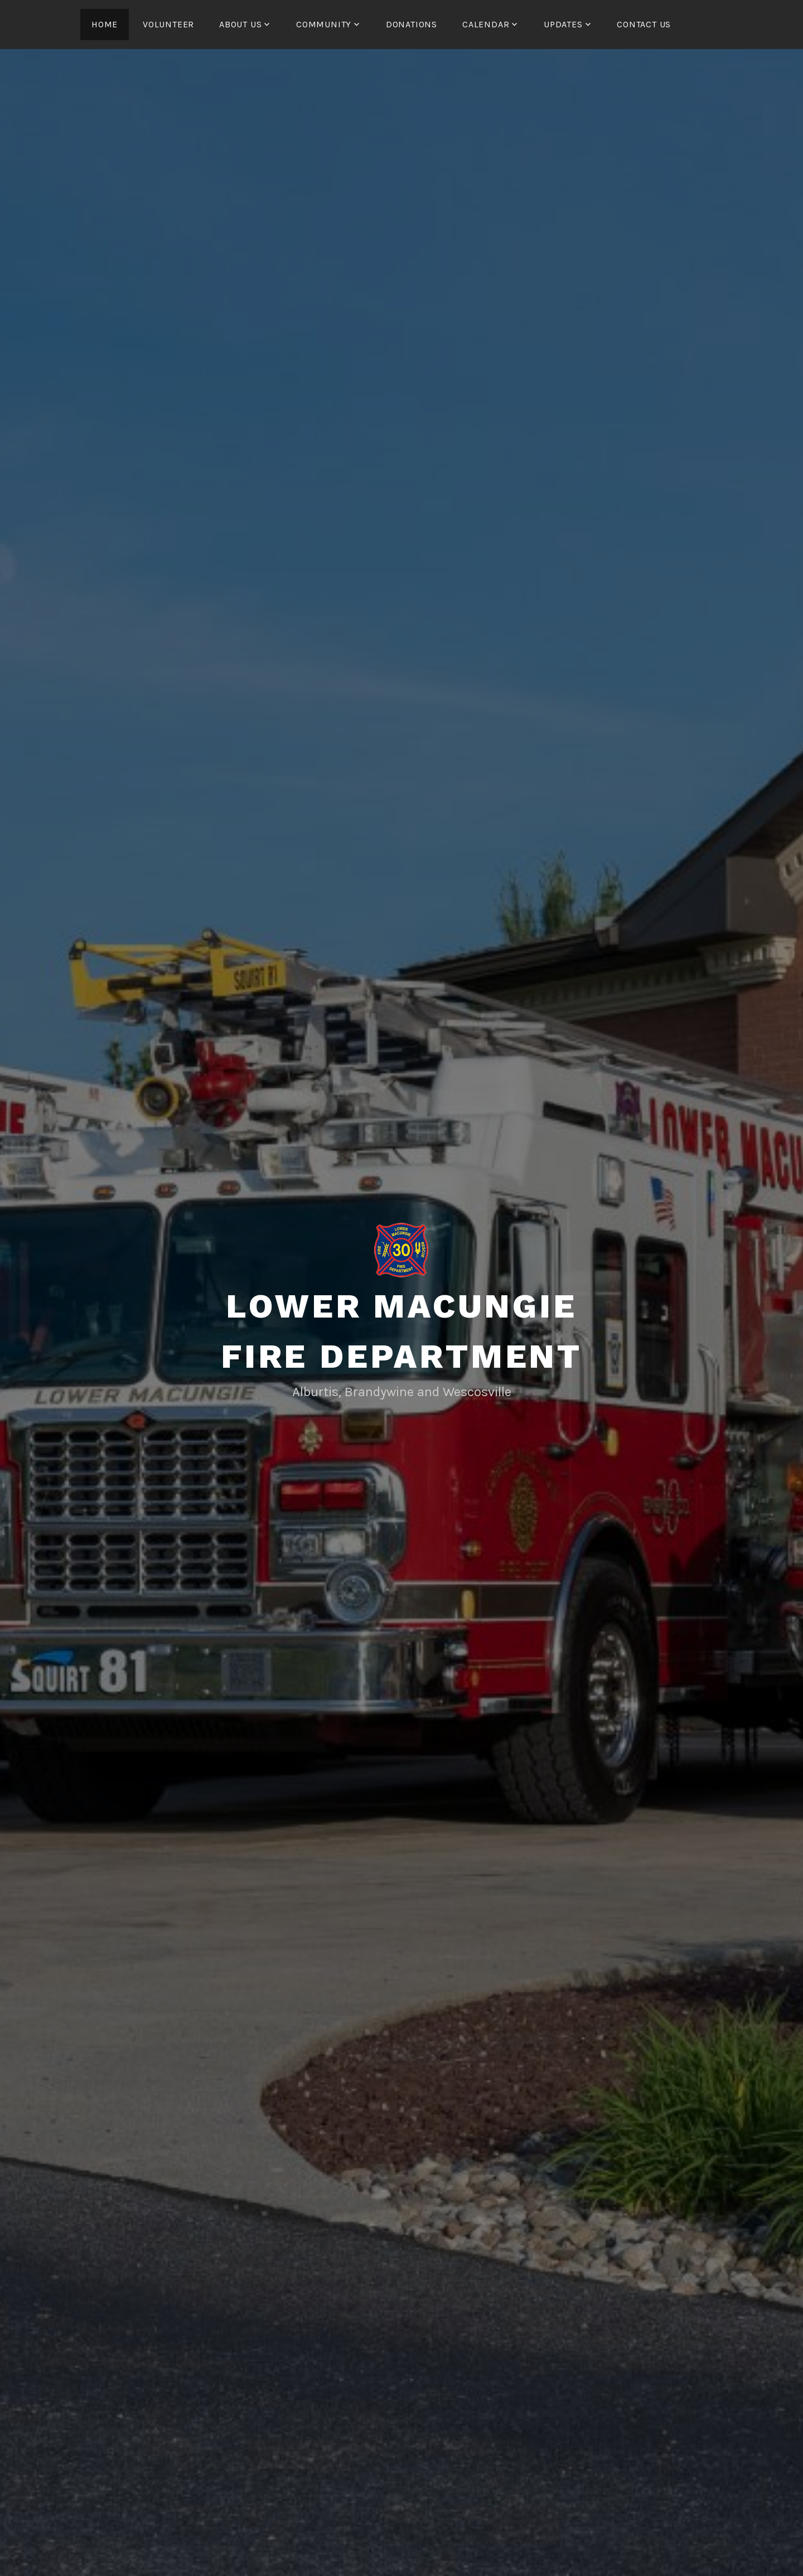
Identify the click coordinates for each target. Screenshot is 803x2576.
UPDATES (563, 24)
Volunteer (168, 24)
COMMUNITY (323, 24)
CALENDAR (485, 24)
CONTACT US (644, 24)
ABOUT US (240, 24)
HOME (104, 24)
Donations (411, 24)
